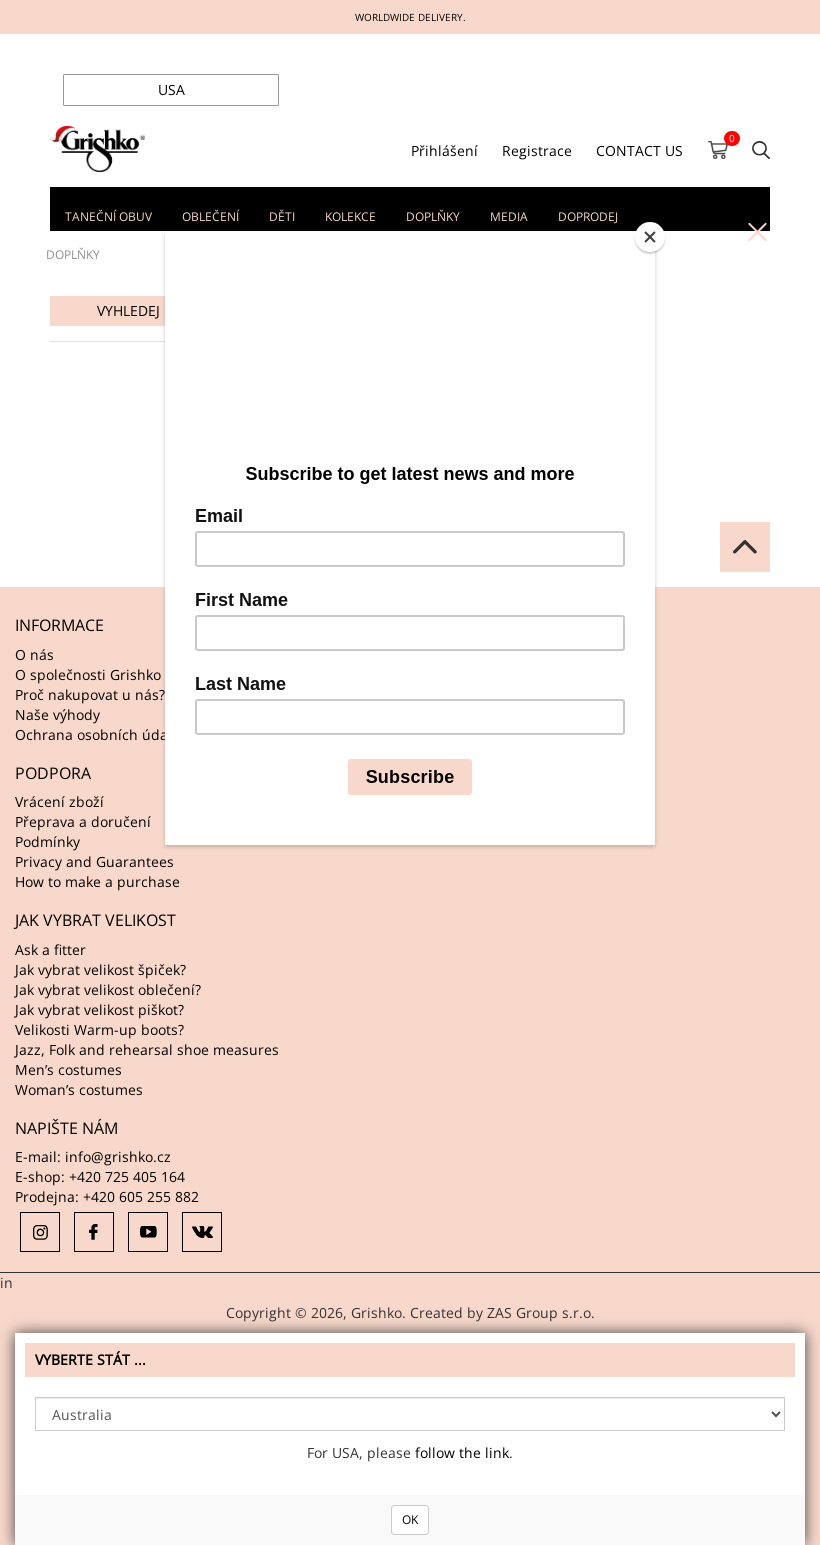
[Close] (650, 237)
